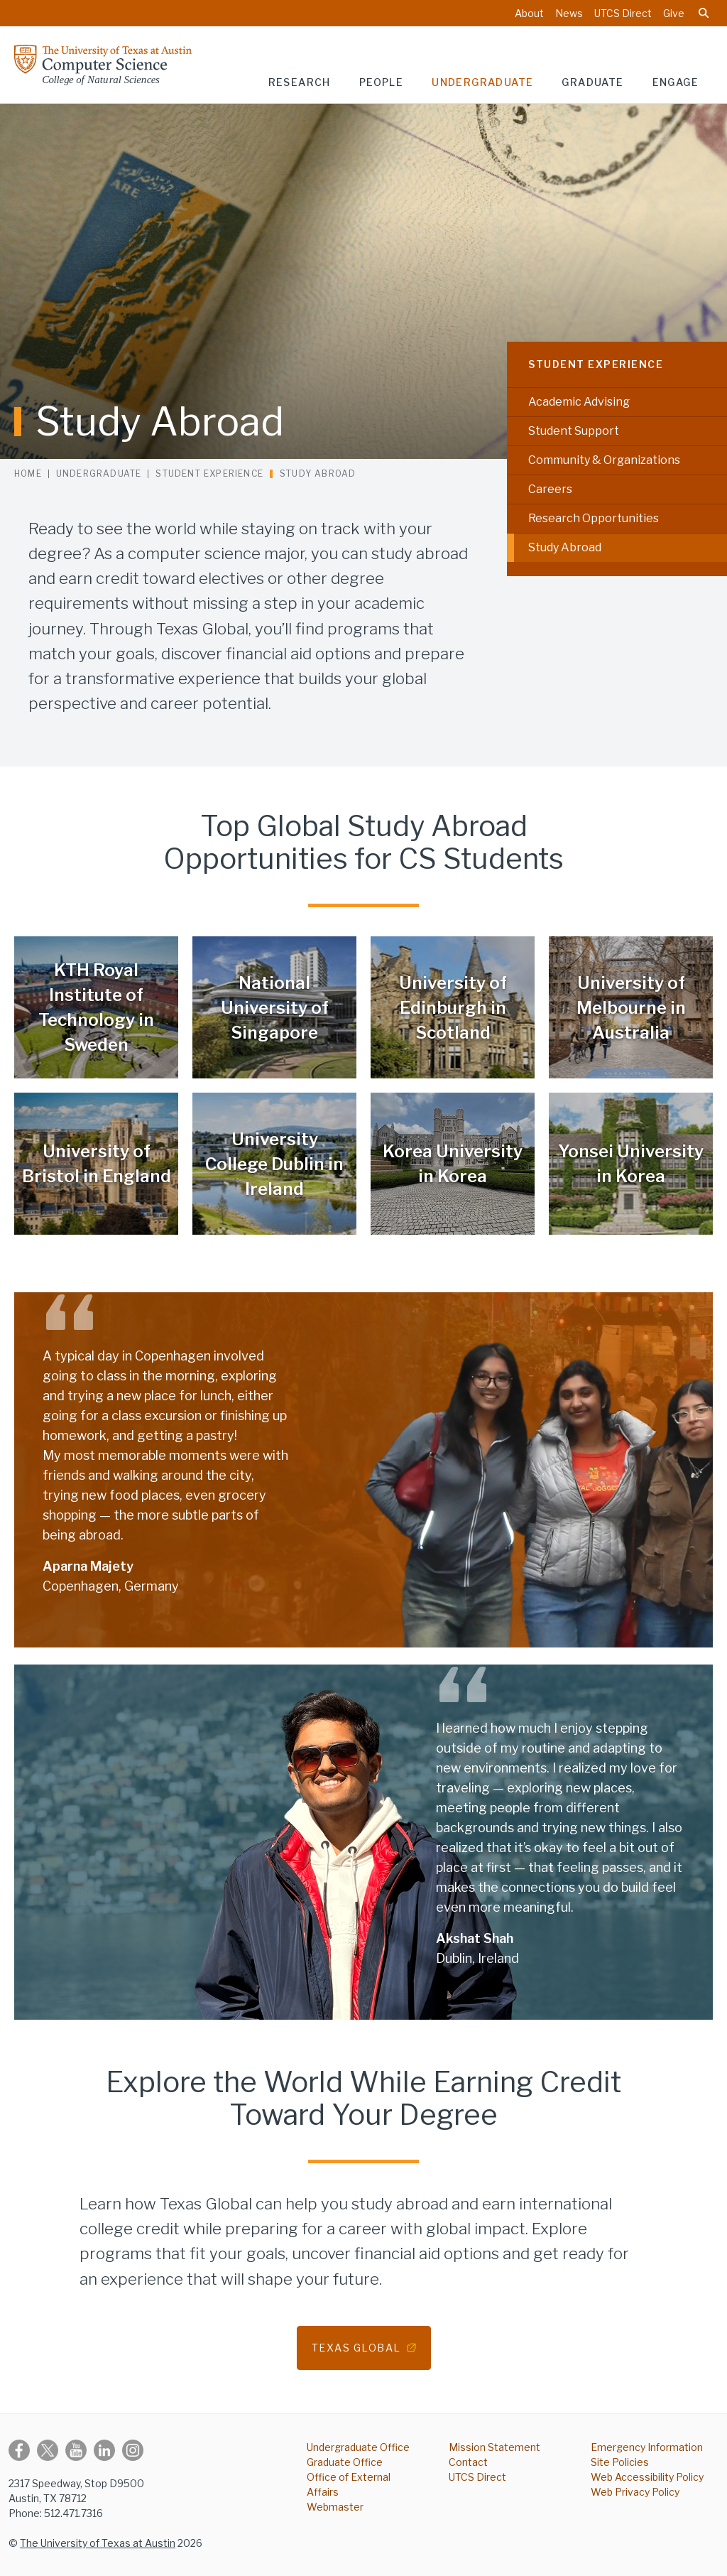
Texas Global (356, 2348)
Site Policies (620, 2462)
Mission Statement (494, 2447)
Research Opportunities (593, 518)
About (529, 13)
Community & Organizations (604, 460)
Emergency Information (647, 2447)
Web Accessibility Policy (647, 2477)
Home (28, 473)
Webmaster (335, 2507)
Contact (468, 2462)
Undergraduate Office (358, 2447)
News (569, 13)
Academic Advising (579, 401)
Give (673, 13)
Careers (550, 489)
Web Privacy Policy (635, 2492)
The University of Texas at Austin (97, 2543)
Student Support (573, 431)
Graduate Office (345, 2462)
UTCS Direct (623, 13)
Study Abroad (564, 547)
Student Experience (595, 364)
